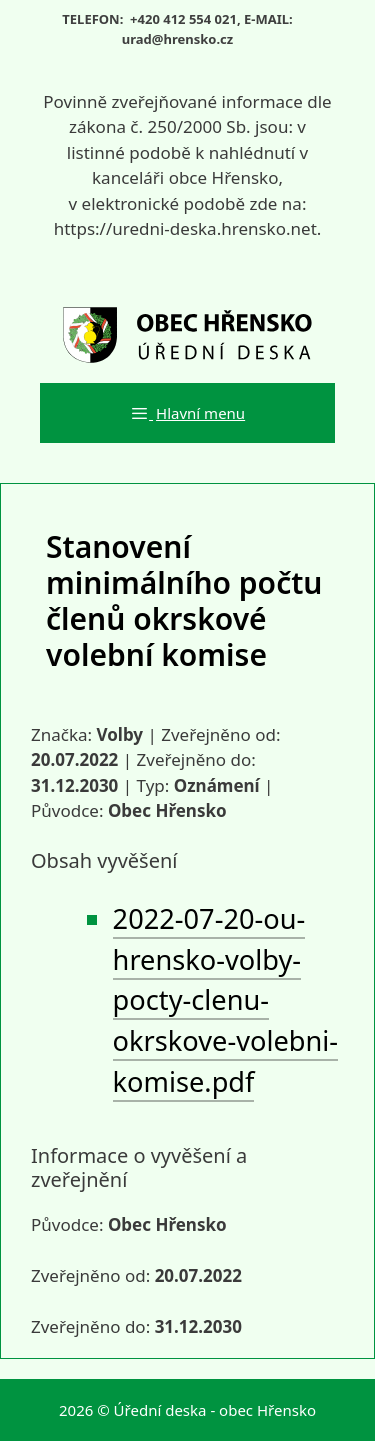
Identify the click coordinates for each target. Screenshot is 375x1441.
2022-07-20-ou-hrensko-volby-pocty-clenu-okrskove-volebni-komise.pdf (225, 1000)
